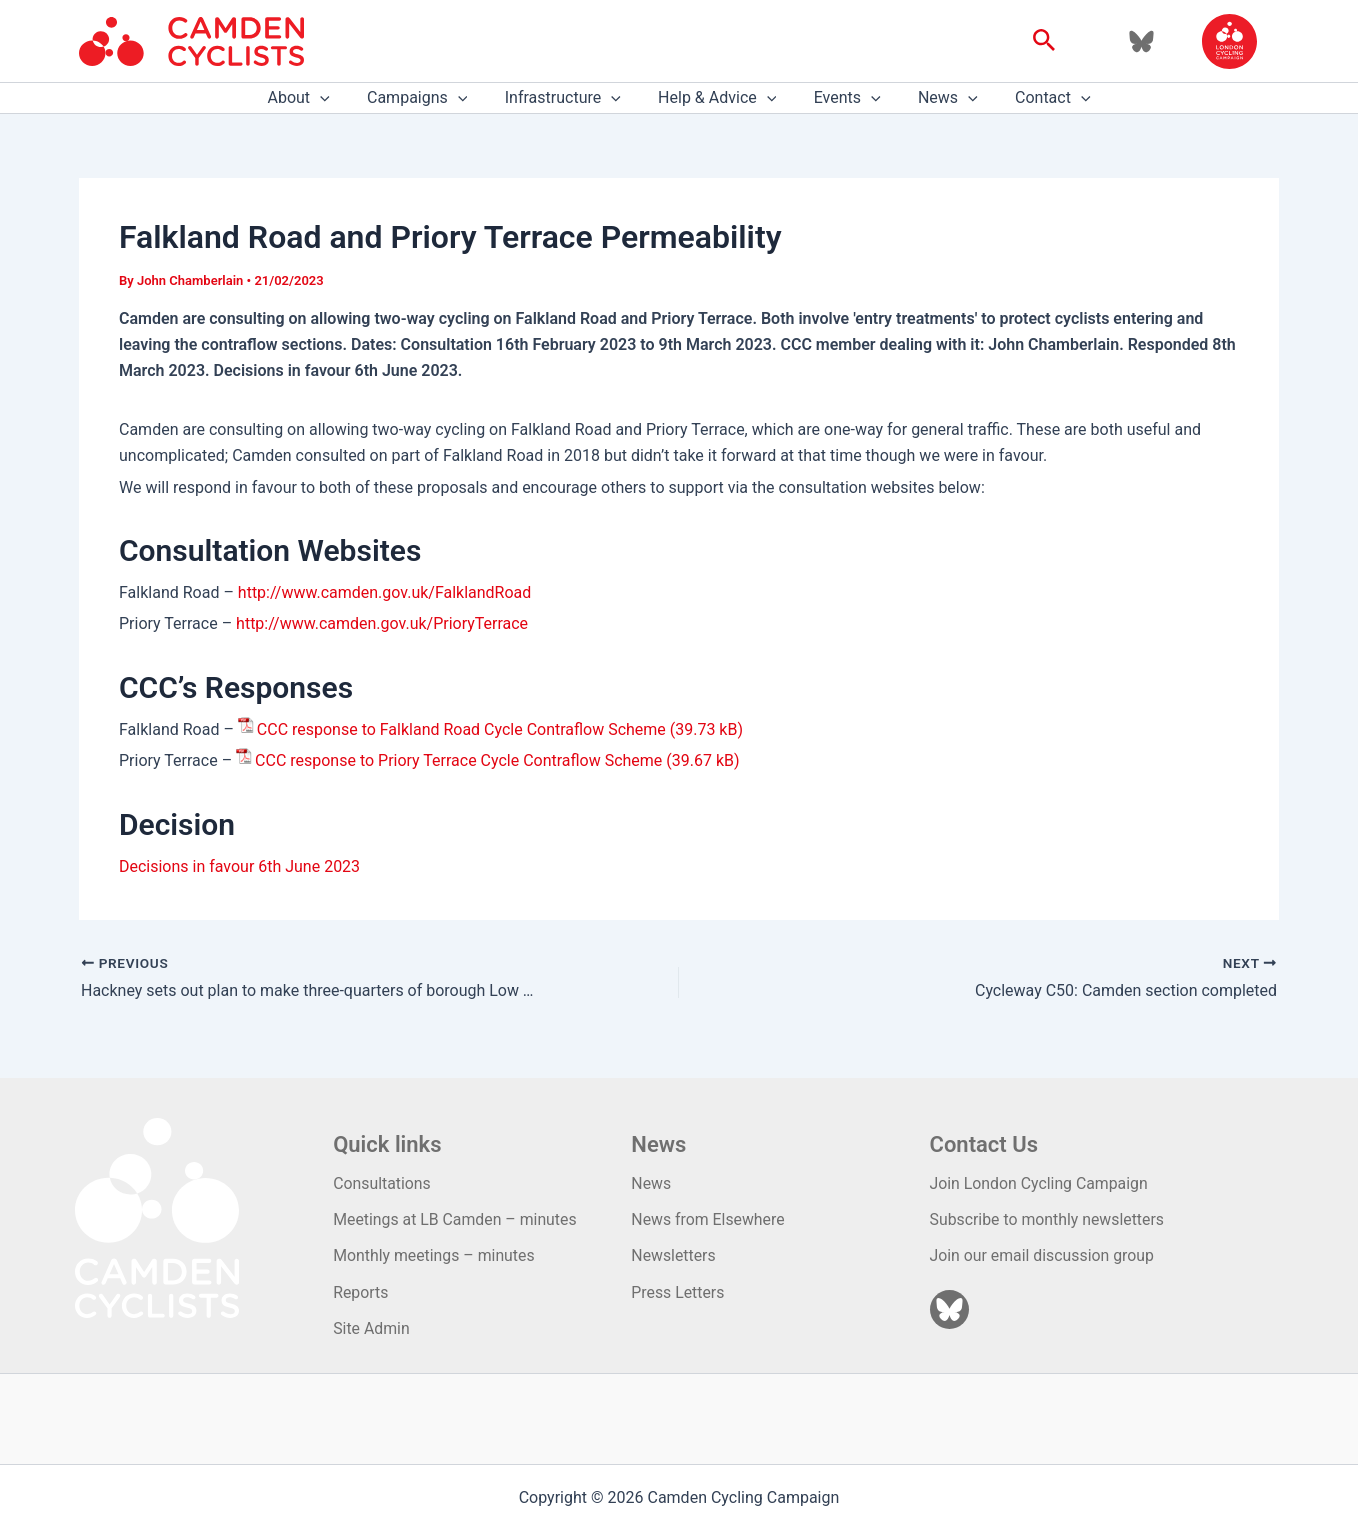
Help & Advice (717, 98)
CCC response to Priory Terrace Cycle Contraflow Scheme (459, 760)
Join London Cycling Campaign (1040, 1183)
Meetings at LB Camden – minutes (456, 1219)
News (937, 98)
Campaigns (428, 98)
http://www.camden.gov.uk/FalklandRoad (385, 592)
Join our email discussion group (1043, 1255)
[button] (1044, 41)
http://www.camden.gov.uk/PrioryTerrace (382, 623)
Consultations (382, 1183)
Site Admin (371, 1328)
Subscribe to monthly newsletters (1048, 1219)
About (314, 98)
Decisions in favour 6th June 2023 (239, 866)
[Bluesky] (1141, 41)
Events (841, 98)
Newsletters (673, 1255)
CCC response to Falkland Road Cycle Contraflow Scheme (461, 729)
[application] (336, 98)
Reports (361, 1292)
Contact (1037, 98)
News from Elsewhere (708, 1219)
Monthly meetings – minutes (435, 1255)
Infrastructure (568, 98)
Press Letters (678, 1292)
